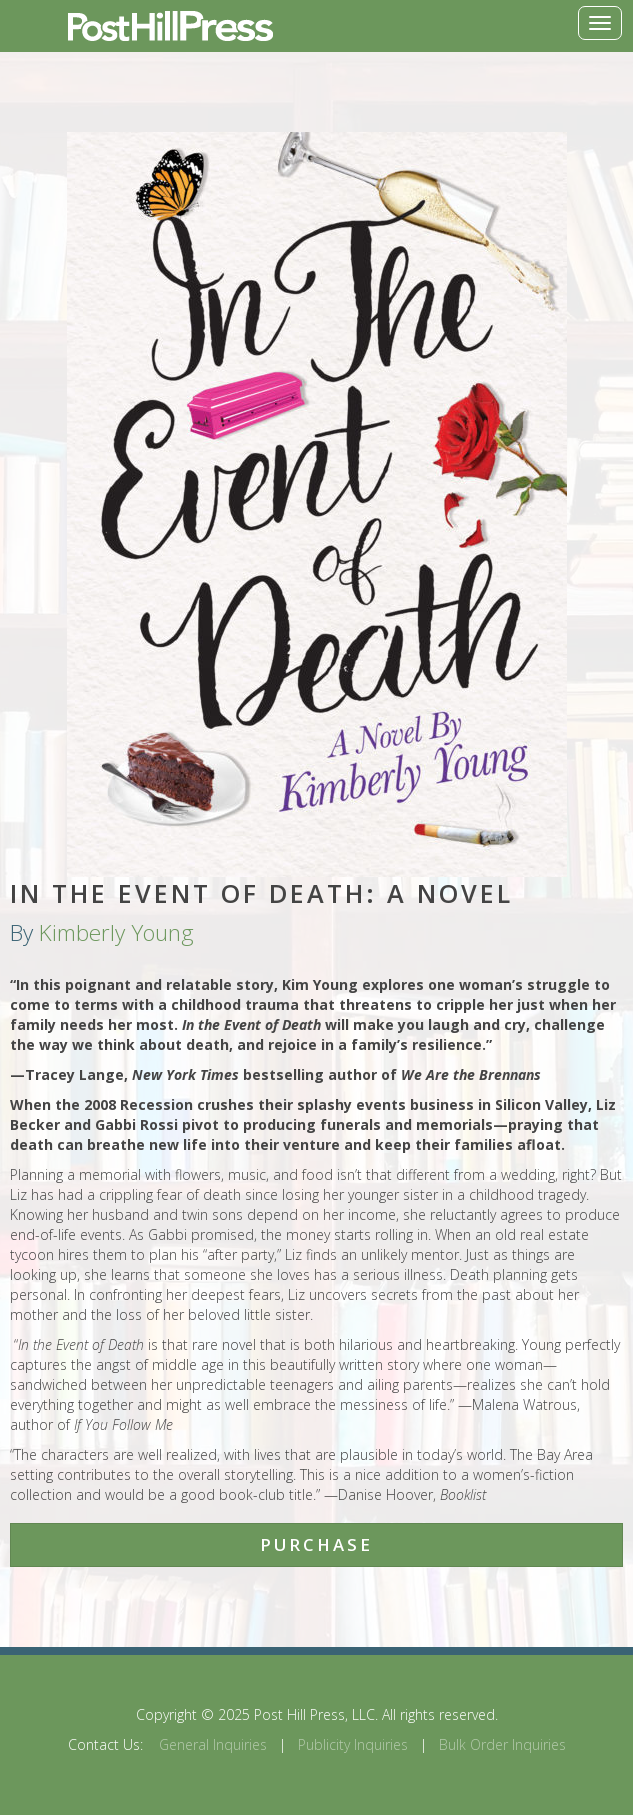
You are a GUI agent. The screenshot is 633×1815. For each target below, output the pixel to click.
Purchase (316, 1544)
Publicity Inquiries (353, 1744)
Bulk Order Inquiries (502, 1744)
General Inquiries (213, 1744)
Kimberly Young (116, 932)
